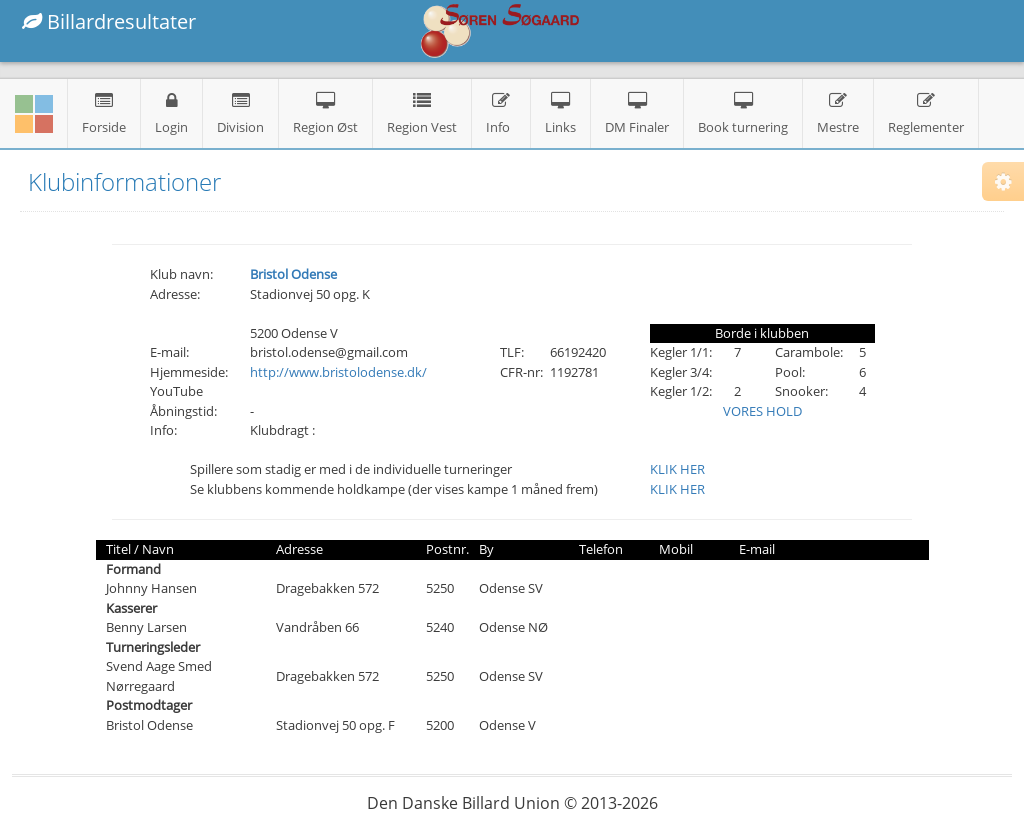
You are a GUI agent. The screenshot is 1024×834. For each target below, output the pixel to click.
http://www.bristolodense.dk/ (338, 372)
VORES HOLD (762, 411)
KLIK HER (677, 469)
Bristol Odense (293, 274)
